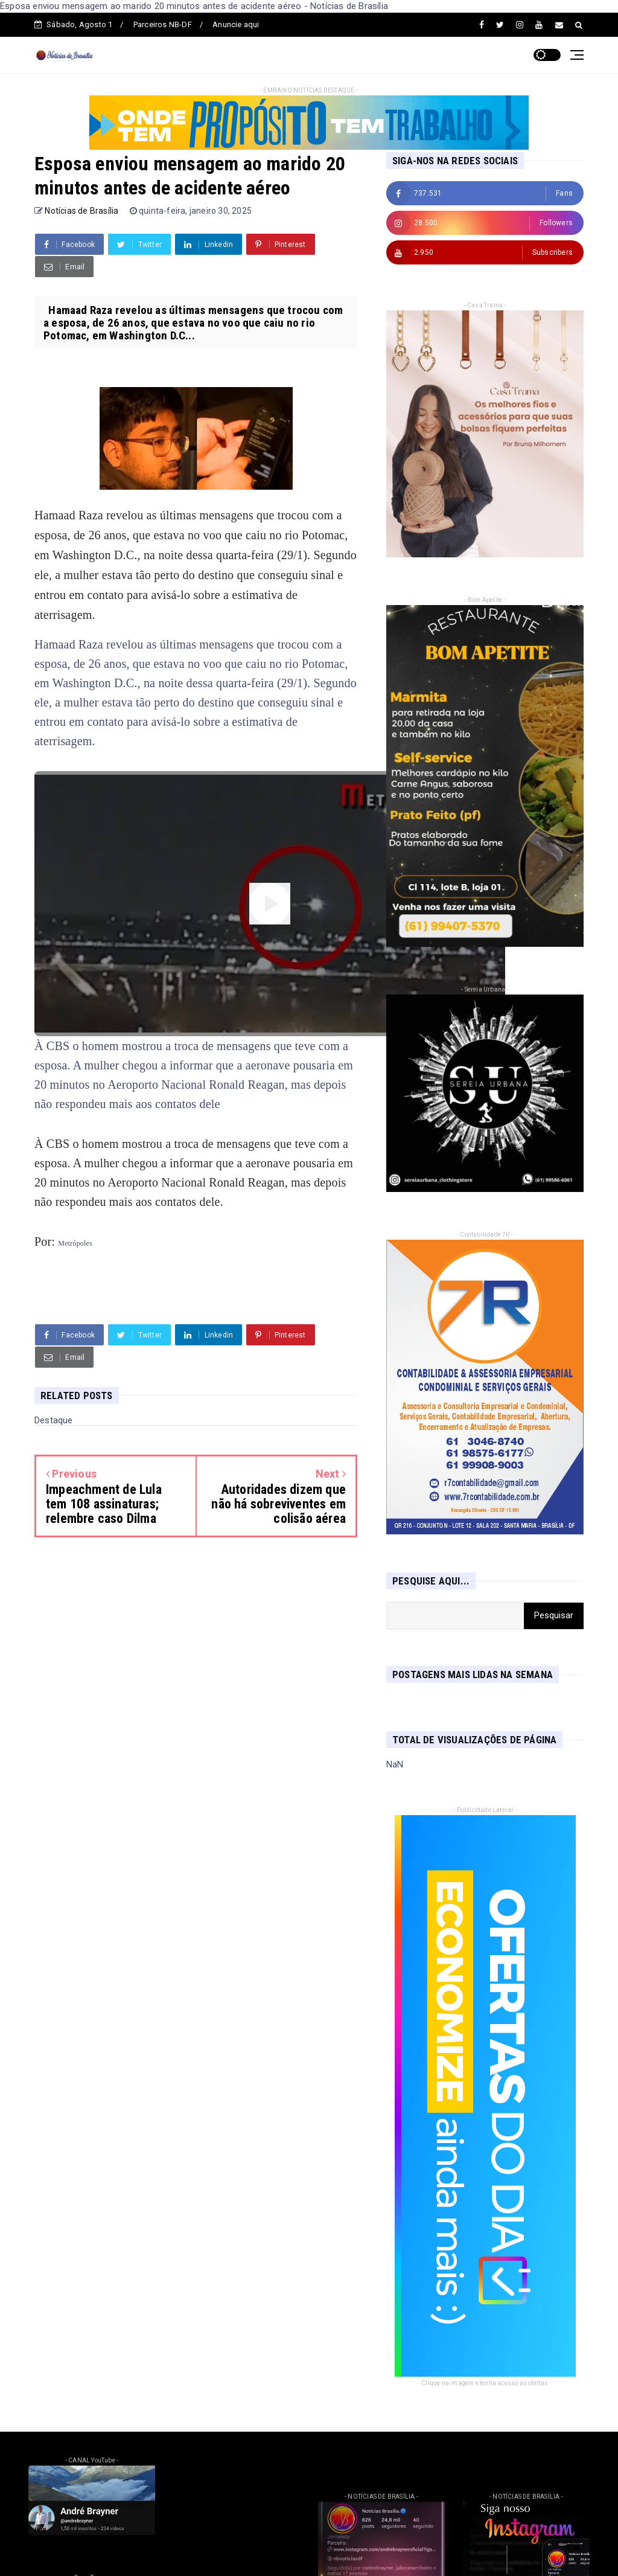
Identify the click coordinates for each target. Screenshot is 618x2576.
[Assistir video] (270, 903)
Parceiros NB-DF (162, 24)
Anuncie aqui (235, 24)
